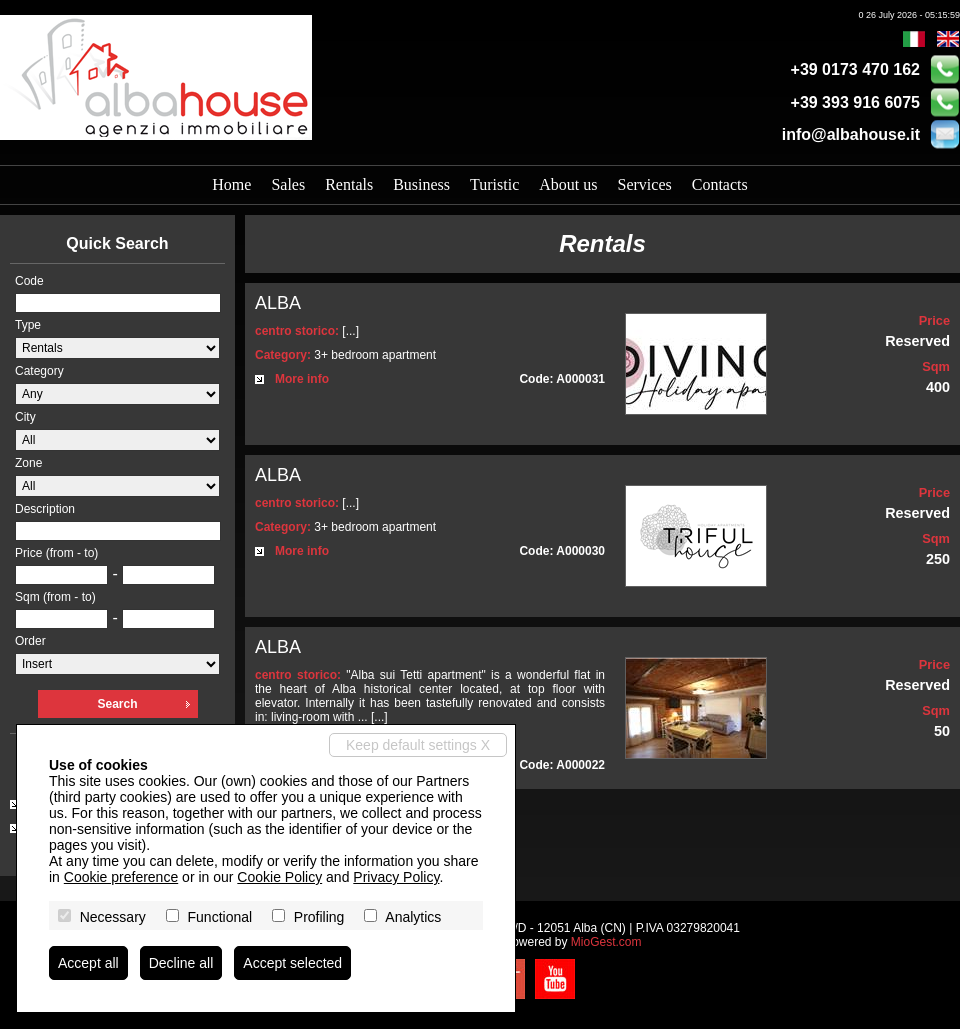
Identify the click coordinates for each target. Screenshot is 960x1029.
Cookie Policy (279, 877)
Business (421, 184)
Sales (288, 184)
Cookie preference (121, 877)
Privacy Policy (396, 877)
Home (231, 184)
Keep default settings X (418, 745)
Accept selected (292, 963)
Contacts (720, 184)
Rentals (349, 184)
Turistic (494, 184)
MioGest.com (606, 942)
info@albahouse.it (851, 134)
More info (302, 379)
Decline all (181, 963)
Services (645, 184)
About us (568, 184)
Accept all (88, 963)
